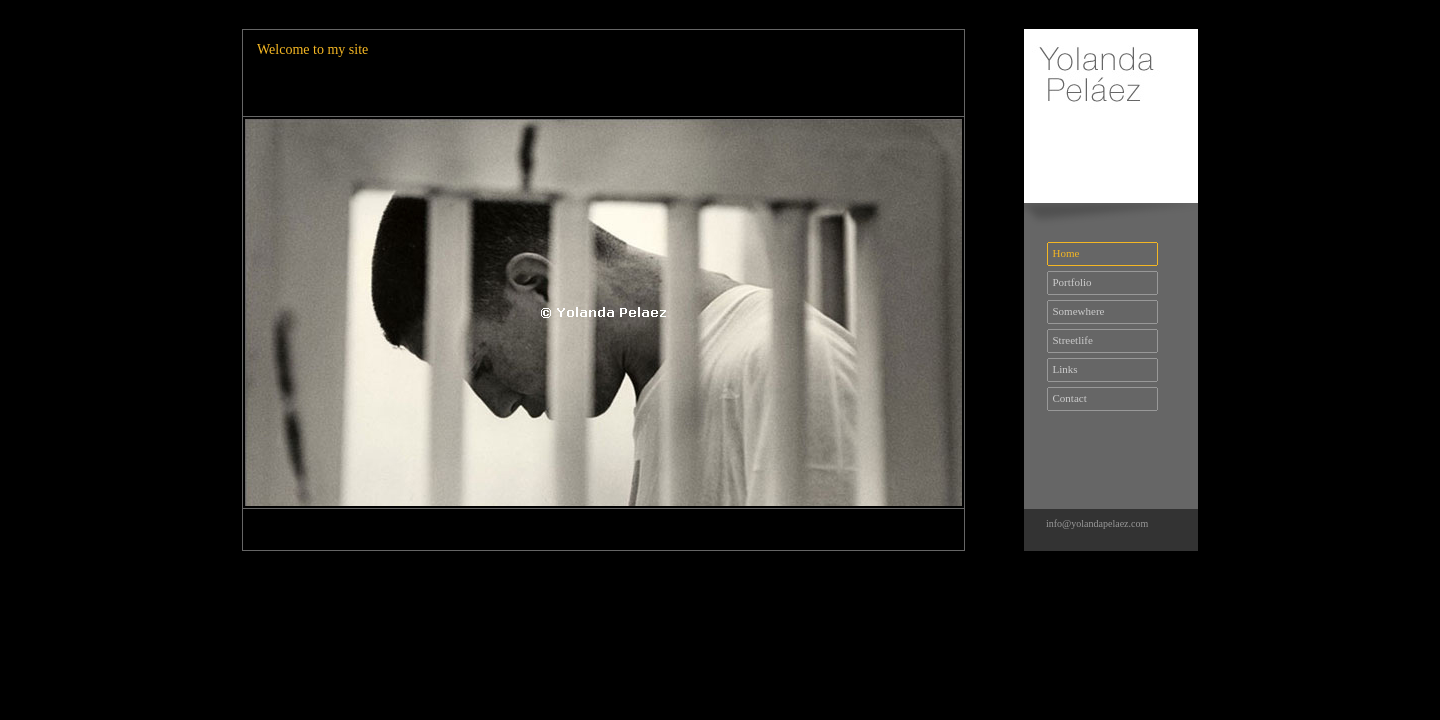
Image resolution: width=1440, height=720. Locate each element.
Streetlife (1070, 340)
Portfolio (1069, 282)
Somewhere (1075, 311)
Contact (1067, 398)
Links (1062, 369)
